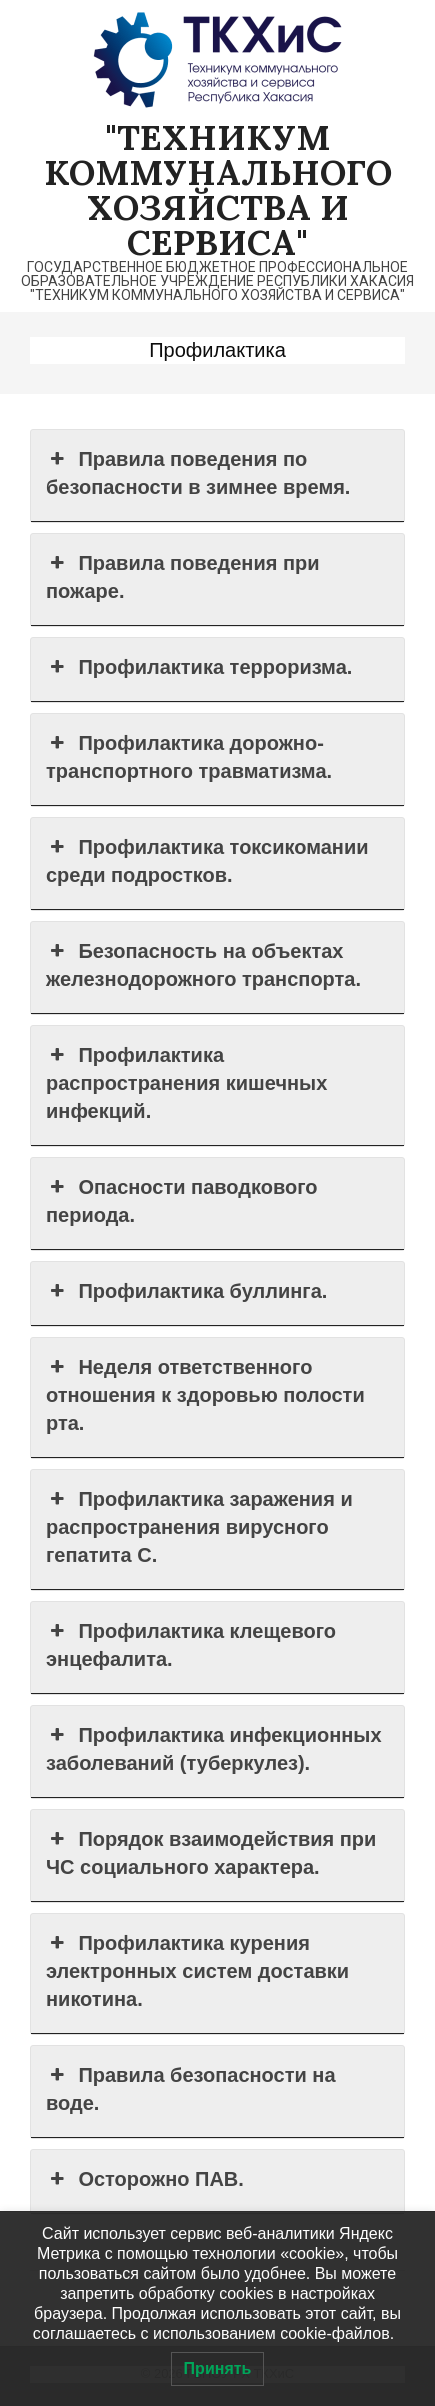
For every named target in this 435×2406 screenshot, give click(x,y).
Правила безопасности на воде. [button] (191, 2087)
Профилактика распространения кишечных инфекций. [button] (186, 1081)
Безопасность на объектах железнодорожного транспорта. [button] (203, 963)
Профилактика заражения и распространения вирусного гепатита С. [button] (199, 1525)
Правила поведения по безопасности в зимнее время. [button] (198, 471)
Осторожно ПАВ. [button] (145, 2179)
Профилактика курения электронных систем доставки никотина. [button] (197, 1969)
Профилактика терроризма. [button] (199, 667)
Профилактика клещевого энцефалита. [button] (191, 1643)
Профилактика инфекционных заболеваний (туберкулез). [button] (214, 1747)
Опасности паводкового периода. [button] (181, 1199)
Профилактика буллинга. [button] (186, 1291)
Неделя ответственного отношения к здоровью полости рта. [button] (205, 1393)
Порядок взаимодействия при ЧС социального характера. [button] (211, 1851)
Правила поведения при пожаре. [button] (183, 575)
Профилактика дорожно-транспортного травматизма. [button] (189, 755)
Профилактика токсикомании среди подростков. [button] (207, 859)
